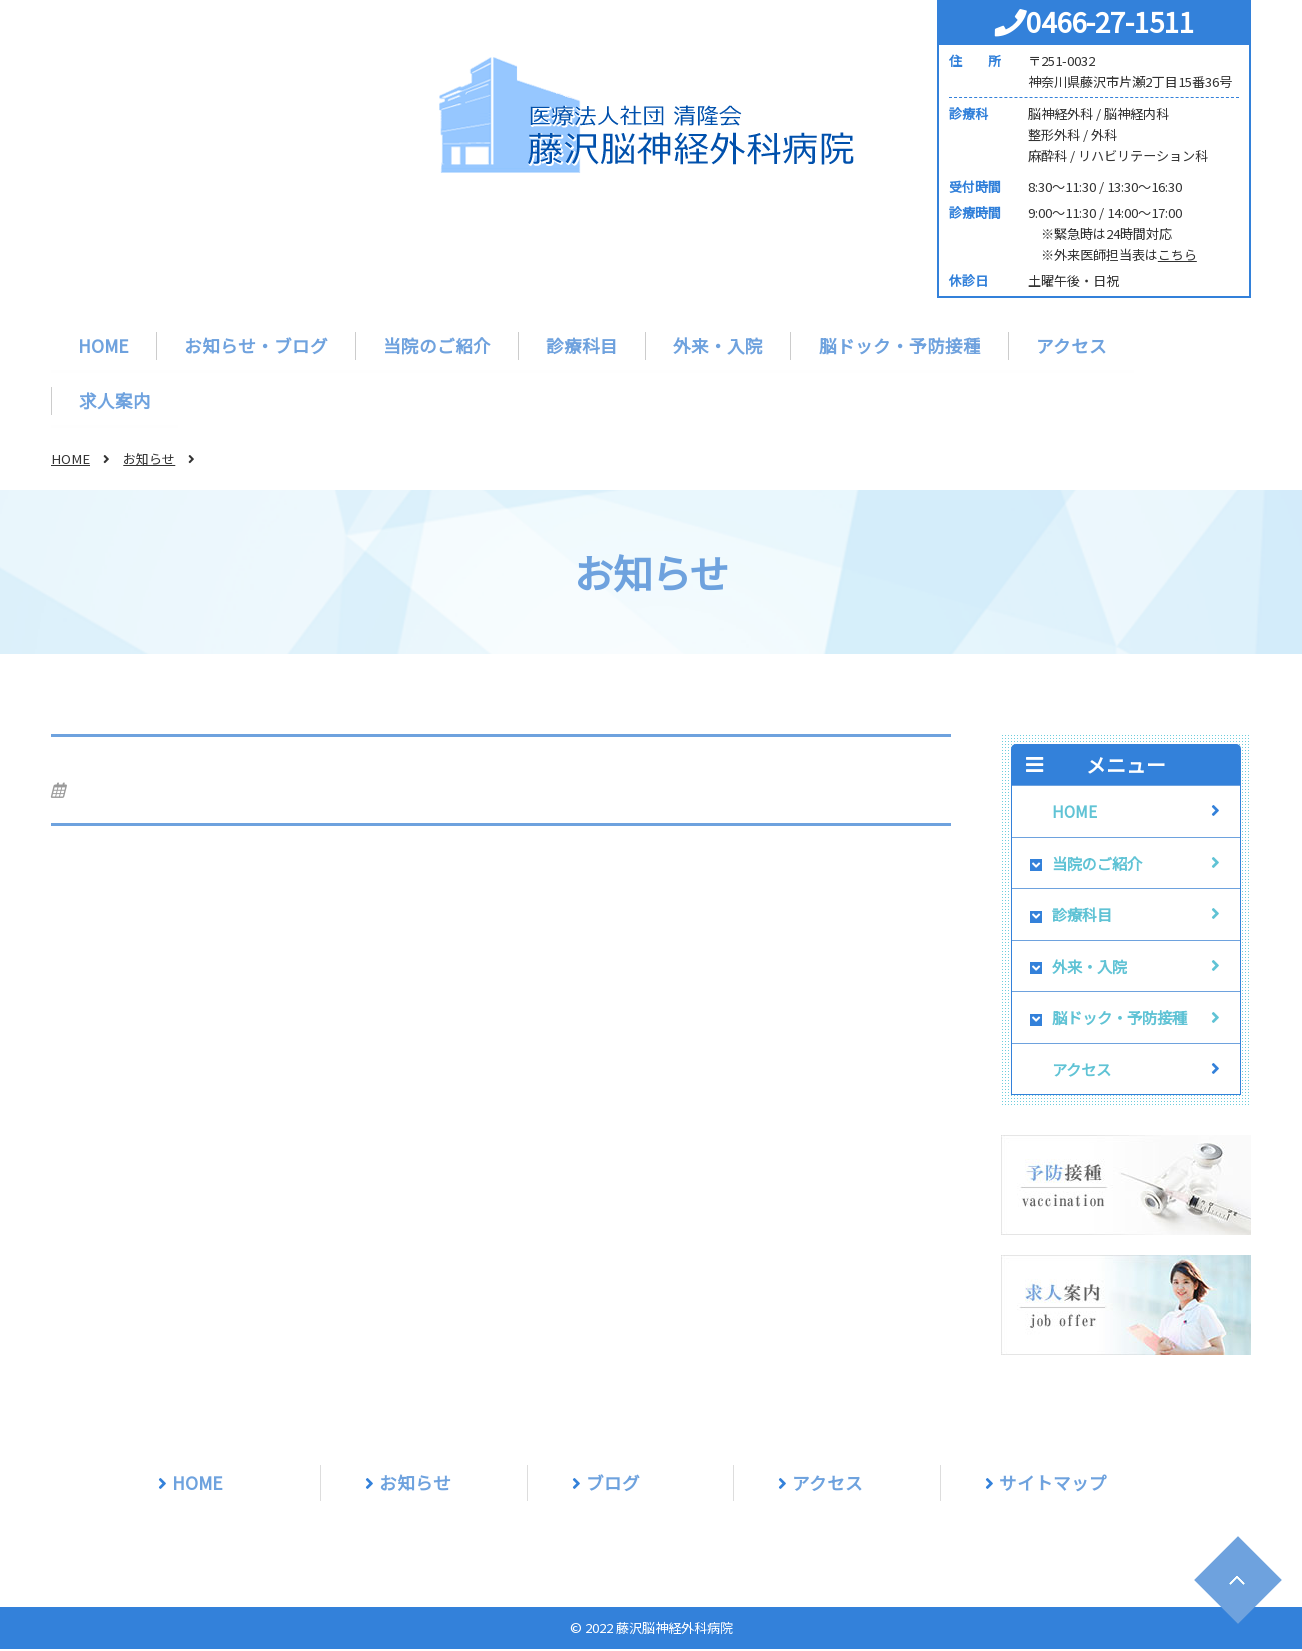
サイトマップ (1053, 1484)
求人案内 (115, 401)
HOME (103, 345)
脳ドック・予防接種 (899, 345)
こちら (1177, 254)
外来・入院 (718, 345)
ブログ (613, 1484)
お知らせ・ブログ (256, 345)
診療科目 (582, 345)
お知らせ (149, 460)
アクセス (1070, 345)
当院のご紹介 (437, 345)
